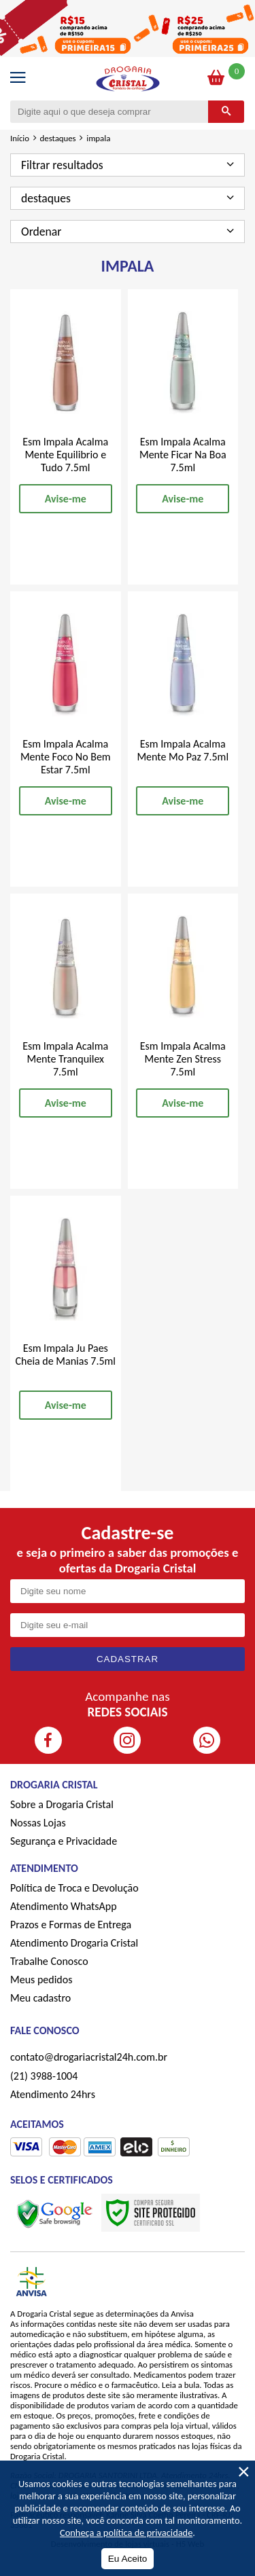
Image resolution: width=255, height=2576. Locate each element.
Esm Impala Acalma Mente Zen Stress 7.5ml (183, 1058)
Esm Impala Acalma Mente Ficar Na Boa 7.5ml (182, 454)
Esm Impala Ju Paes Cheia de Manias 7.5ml (65, 1354)
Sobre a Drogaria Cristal (62, 1804)
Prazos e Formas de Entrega (70, 1924)
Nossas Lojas (38, 1822)
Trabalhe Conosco (49, 1961)
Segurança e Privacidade (63, 1841)
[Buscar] (226, 111)
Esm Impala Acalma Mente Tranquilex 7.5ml (65, 1058)
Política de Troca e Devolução (74, 1887)
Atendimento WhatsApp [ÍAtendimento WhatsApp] (63, 1906)
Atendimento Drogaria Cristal (74, 1942)
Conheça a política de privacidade (126, 2532)
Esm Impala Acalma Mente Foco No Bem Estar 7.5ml (65, 756)
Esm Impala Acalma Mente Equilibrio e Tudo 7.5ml (65, 454)
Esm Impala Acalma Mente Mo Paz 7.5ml (182, 750)
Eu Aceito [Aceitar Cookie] (127, 2559)
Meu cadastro (40, 1997)
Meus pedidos (41, 1979)
